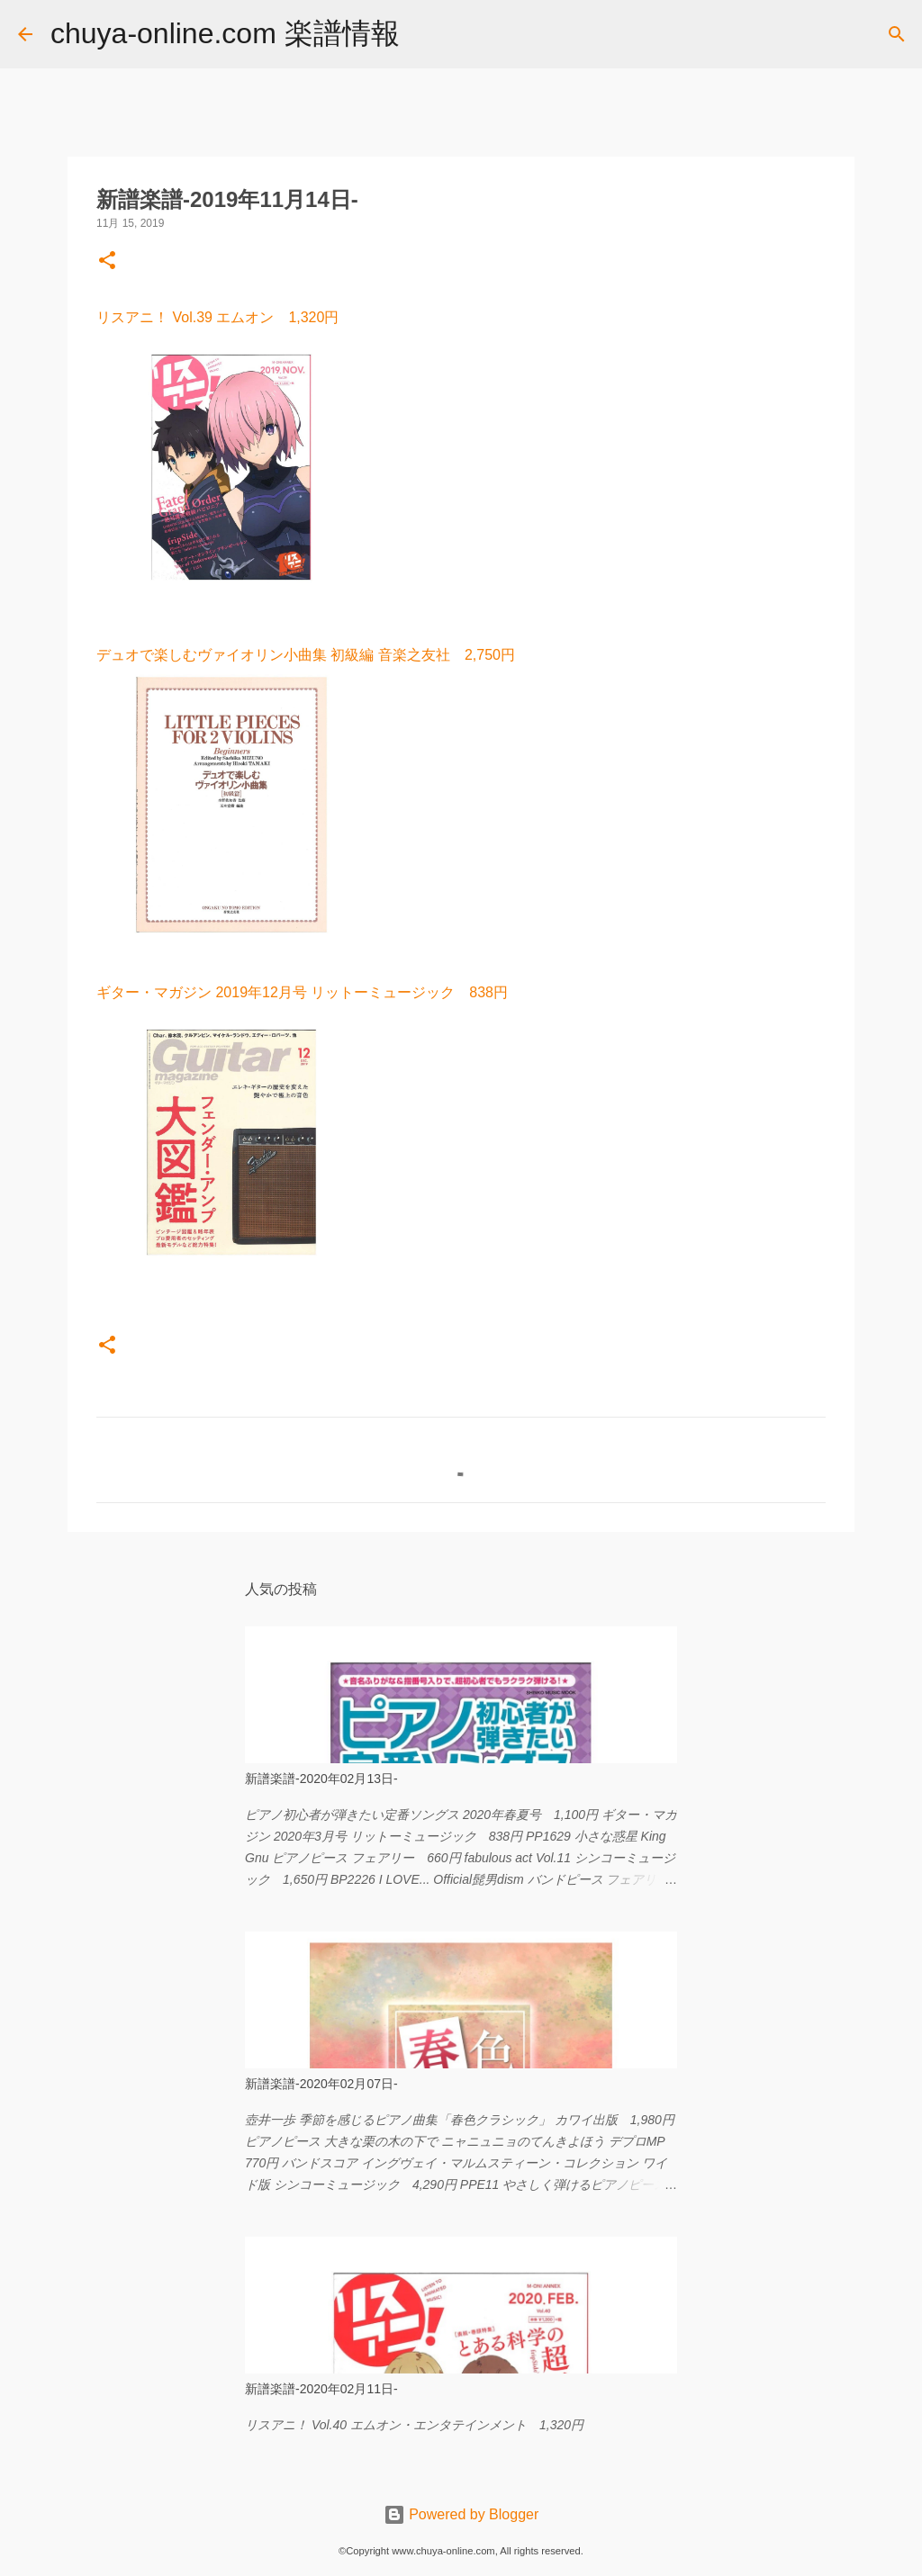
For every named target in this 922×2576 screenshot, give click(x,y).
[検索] (425, 34)
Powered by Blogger (461, 2514)
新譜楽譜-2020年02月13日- (321, 1778)
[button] (107, 262)
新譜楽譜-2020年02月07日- (321, 2083)
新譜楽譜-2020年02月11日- (321, 2389)
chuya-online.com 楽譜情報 (225, 33)
